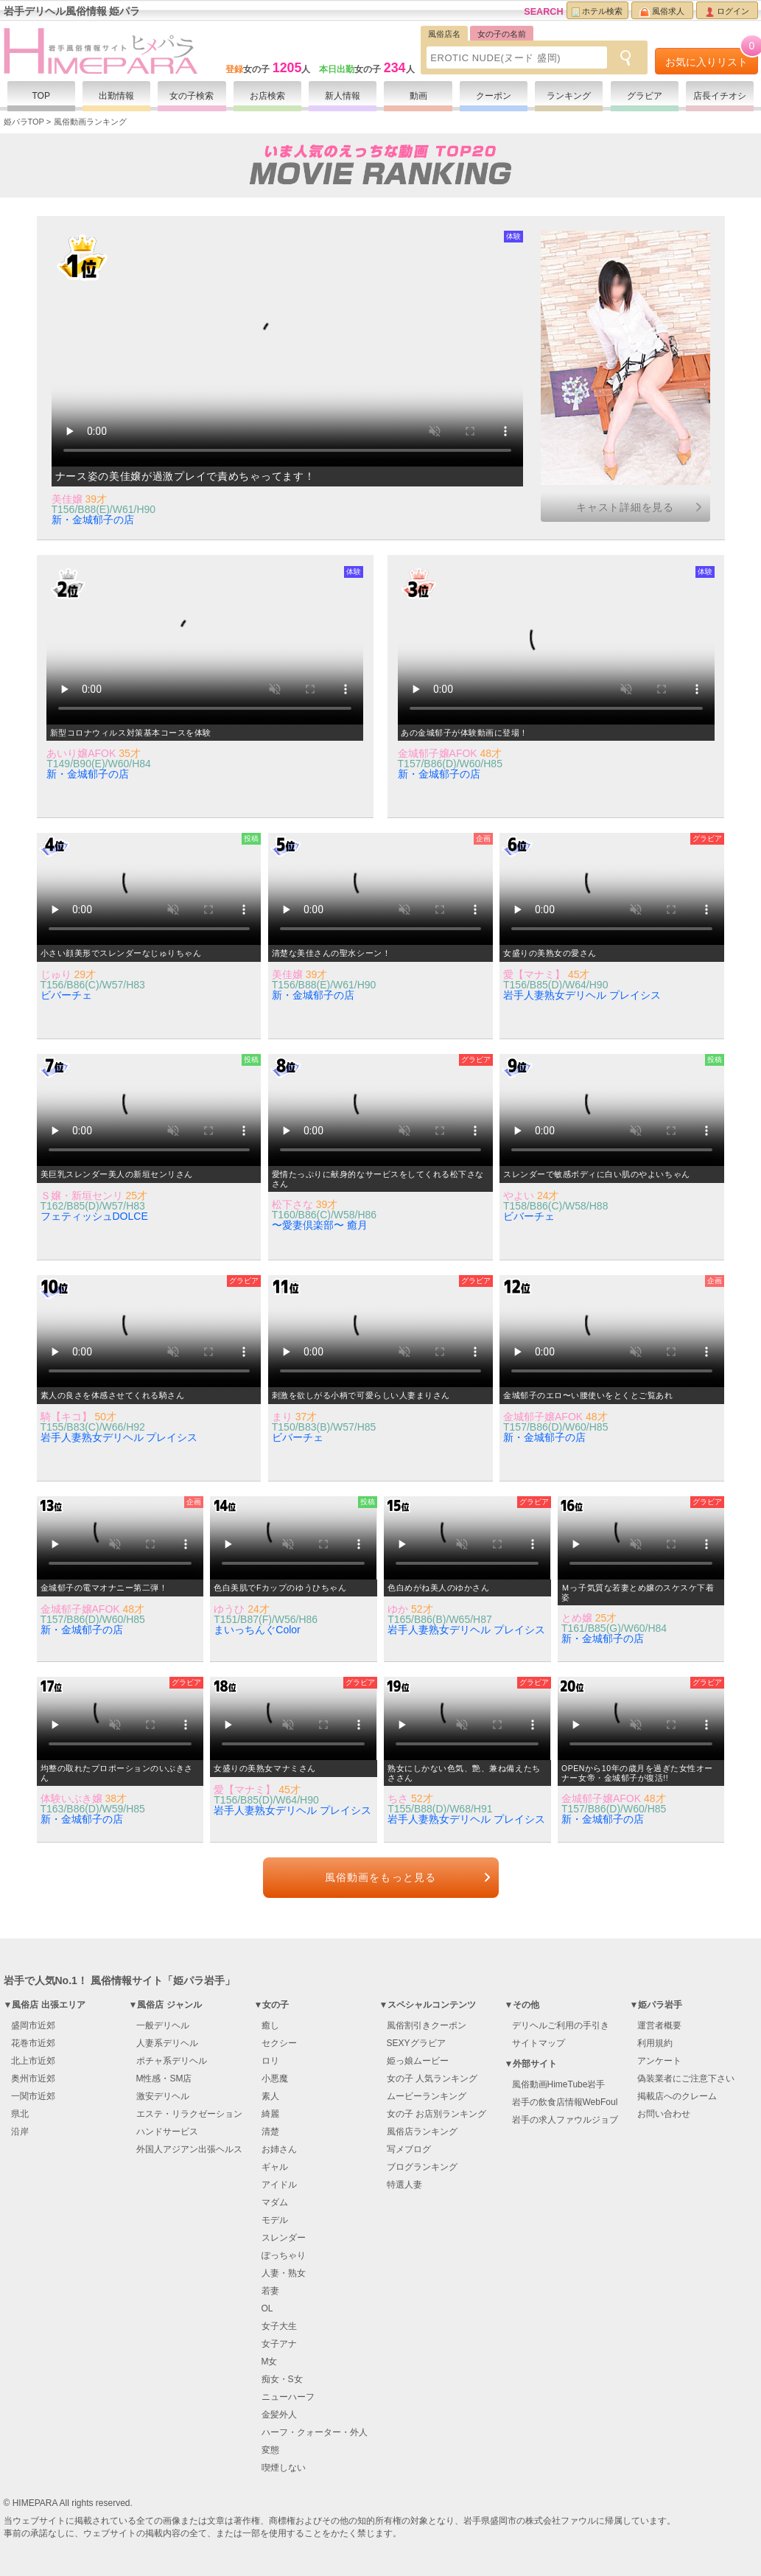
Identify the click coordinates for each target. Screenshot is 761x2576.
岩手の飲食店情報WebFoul (565, 2102)
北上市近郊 (33, 2061)
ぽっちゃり (284, 2255)
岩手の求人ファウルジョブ (565, 2120)
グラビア (644, 96)
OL (267, 2308)
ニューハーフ (288, 2397)
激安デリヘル (162, 2096)
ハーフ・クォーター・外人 (315, 2432)
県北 (20, 2114)
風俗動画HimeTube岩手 (559, 2084)
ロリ (270, 2061)
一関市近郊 (33, 2096)
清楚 (270, 2131)
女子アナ (279, 2344)
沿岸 (20, 2131)
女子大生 (279, 2326)
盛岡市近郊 (33, 2025)
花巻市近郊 (33, 2043)
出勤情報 (116, 96)
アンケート (659, 2061)
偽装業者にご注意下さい (685, 2078)
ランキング (569, 96)
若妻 (270, 2291)
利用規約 (655, 2043)
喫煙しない (284, 2467)
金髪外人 (279, 2414)
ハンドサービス (167, 2131)
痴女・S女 (282, 2379)
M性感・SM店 (164, 2078)
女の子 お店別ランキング (436, 2114)
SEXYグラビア (416, 2043)
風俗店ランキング (422, 2131)
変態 (270, 2450)
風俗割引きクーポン (426, 2025)
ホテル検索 (597, 12)
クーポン (493, 96)
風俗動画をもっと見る (380, 1877)
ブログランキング (422, 2167)
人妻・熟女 (284, 2273)
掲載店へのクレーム (677, 2096)
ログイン (727, 12)
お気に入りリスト (711, 58)
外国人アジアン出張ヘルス (189, 2149)
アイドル (279, 2184)
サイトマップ (538, 2043)
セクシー (279, 2043)
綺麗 (270, 2114)
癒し (270, 2025)
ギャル (275, 2167)
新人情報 (342, 96)
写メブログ (409, 2149)
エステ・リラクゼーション (189, 2114)
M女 (270, 2361)
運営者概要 (659, 2025)
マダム (275, 2202)
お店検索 (267, 96)
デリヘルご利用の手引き (560, 2025)
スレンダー (284, 2238)
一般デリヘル (162, 2025)
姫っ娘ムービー (418, 2061)
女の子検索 (191, 96)
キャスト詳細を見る (624, 507)
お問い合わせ (663, 2114)
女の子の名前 (501, 33)
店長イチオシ (719, 96)
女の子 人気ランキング (432, 2078)
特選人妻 (404, 2184)
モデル (275, 2220)
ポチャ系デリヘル (171, 2061)
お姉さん (279, 2149)
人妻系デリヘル (167, 2043)
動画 (418, 96)
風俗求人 (661, 12)
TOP (41, 96)
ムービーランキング (426, 2096)
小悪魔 (275, 2078)
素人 (270, 2096)
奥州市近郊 (33, 2078)
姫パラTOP (24, 121)
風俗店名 (444, 33)
